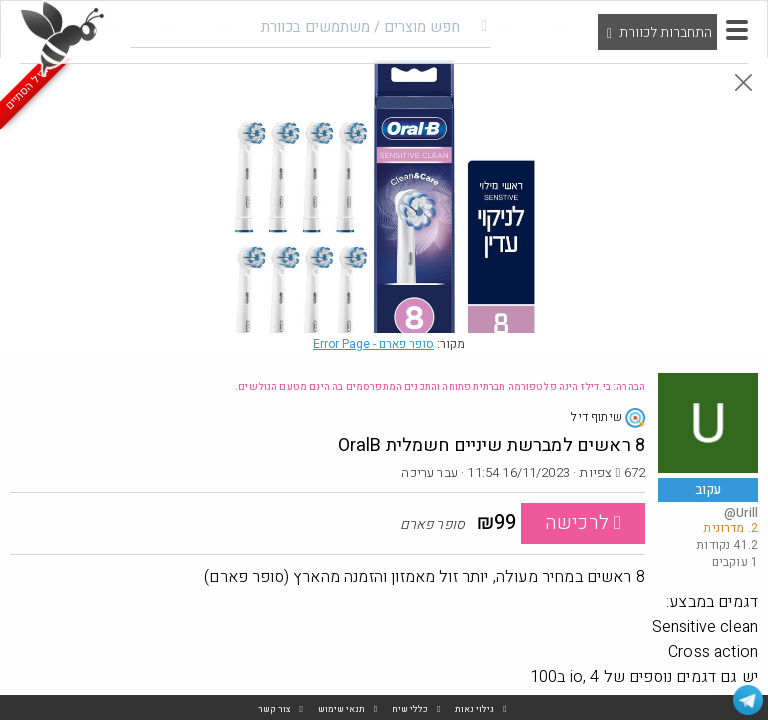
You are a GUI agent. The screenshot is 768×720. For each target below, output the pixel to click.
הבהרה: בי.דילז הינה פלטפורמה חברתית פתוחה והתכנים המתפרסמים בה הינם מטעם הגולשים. (440, 387)
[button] (737, 30)
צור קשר (274, 709)
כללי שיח (410, 709)
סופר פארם (373, 344)
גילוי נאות (474, 709)
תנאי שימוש (341, 709)
